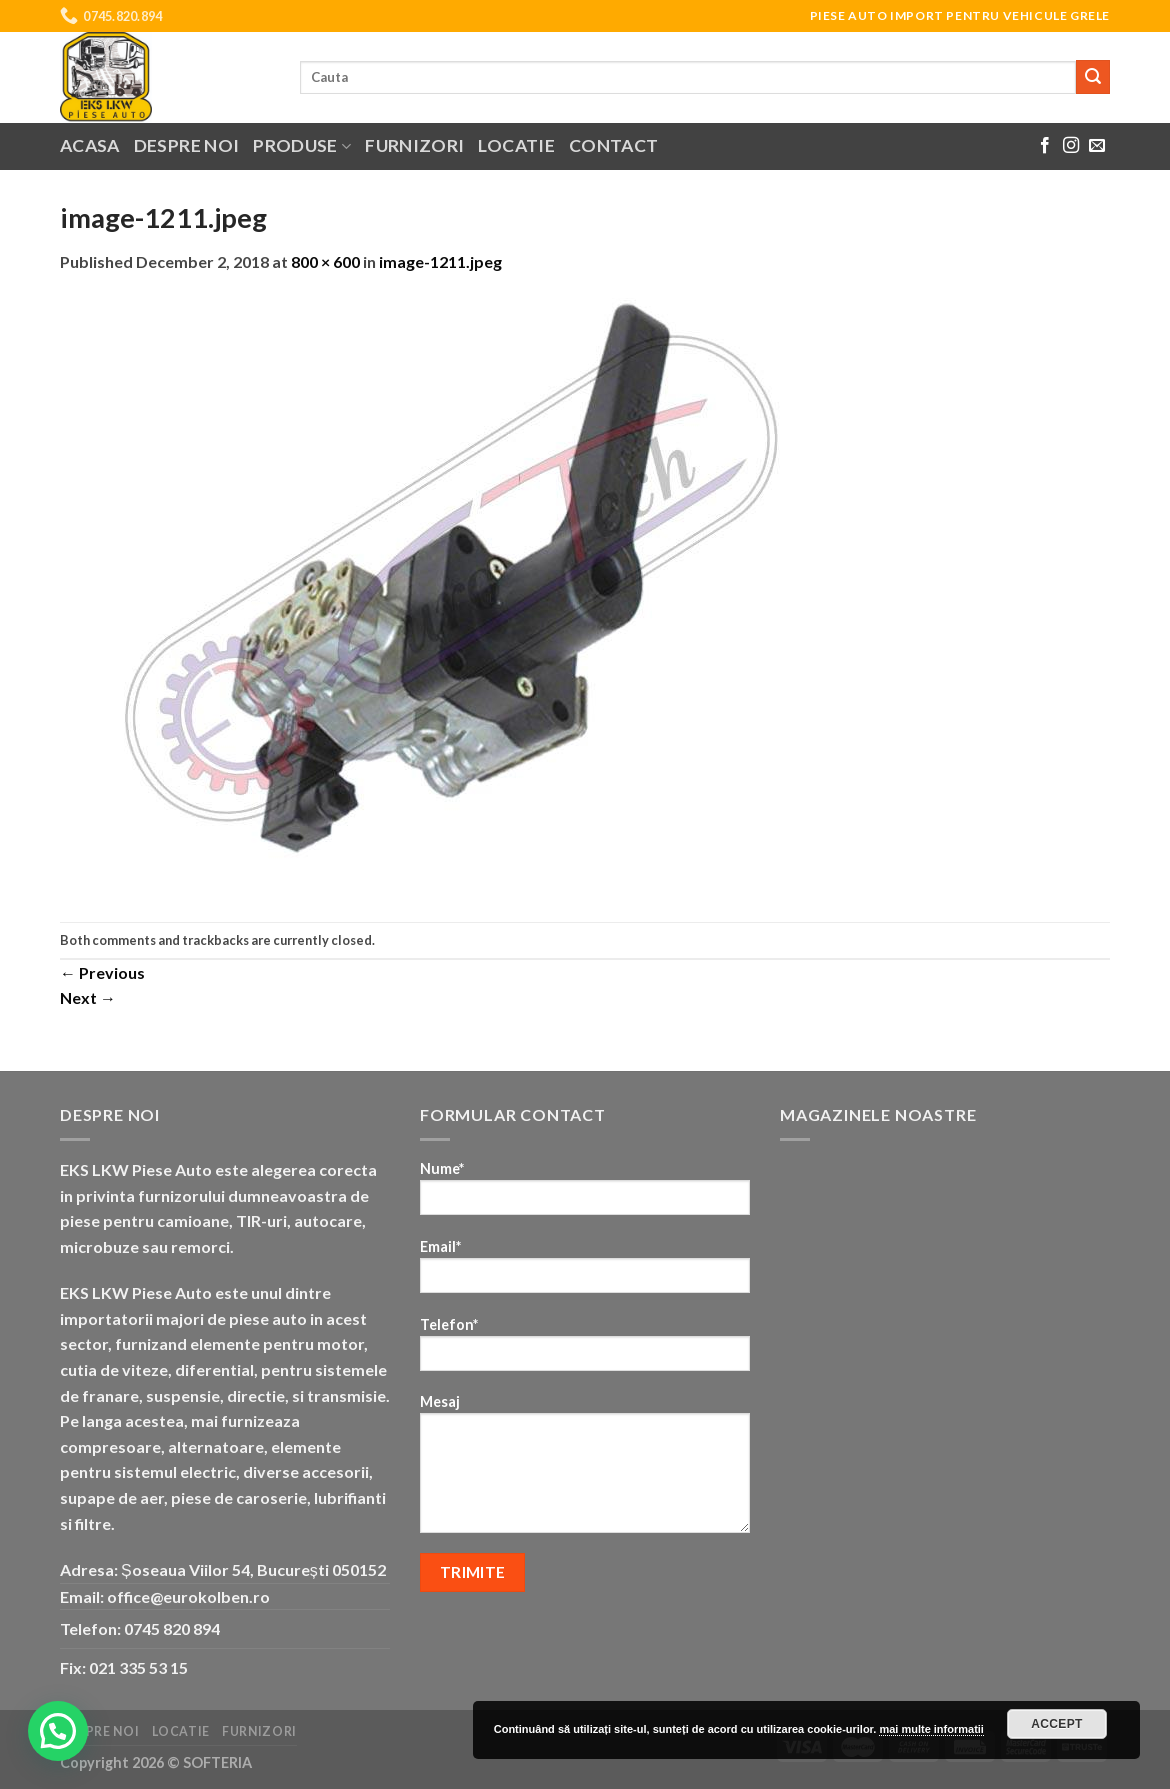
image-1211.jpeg (440, 261)
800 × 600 (325, 261)
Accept (1057, 1724)
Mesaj (585, 1470)
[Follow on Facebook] (1045, 146)
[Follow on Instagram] (1071, 146)
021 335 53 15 (138, 1667)
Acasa (90, 145)
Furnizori (414, 145)
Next (88, 997)
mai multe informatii (931, 1729)
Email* (585, 1272)
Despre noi (187, 145)
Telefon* (585, 1350)
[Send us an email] (1097, 146)
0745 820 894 (172, 1628)
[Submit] (1093, 77)
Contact (613, 145)
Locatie (516, 145)
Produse (302, 145)
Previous (102, 972)
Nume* (585, 1194)
